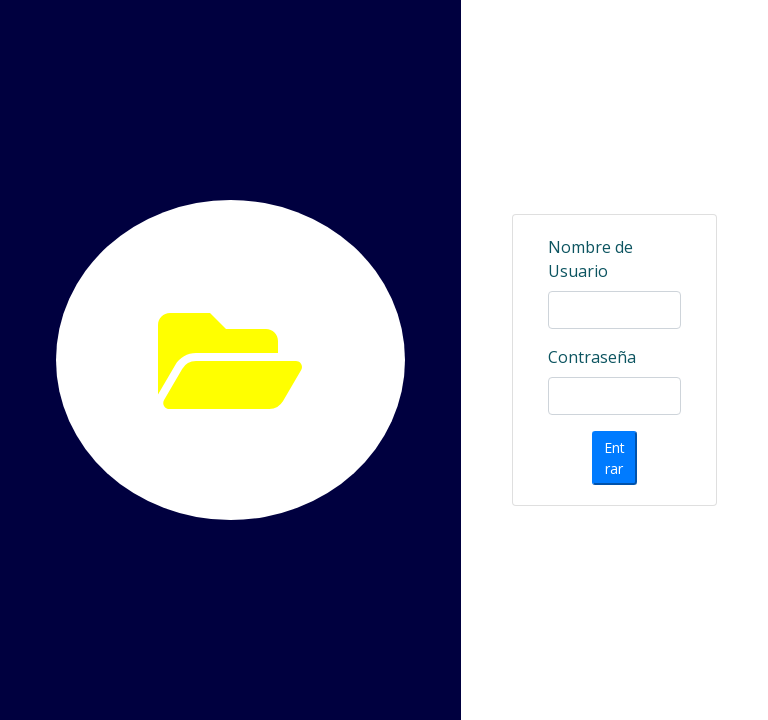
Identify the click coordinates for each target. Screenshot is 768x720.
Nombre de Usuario (590, 259)
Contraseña (592, 357)
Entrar (614, 458)
